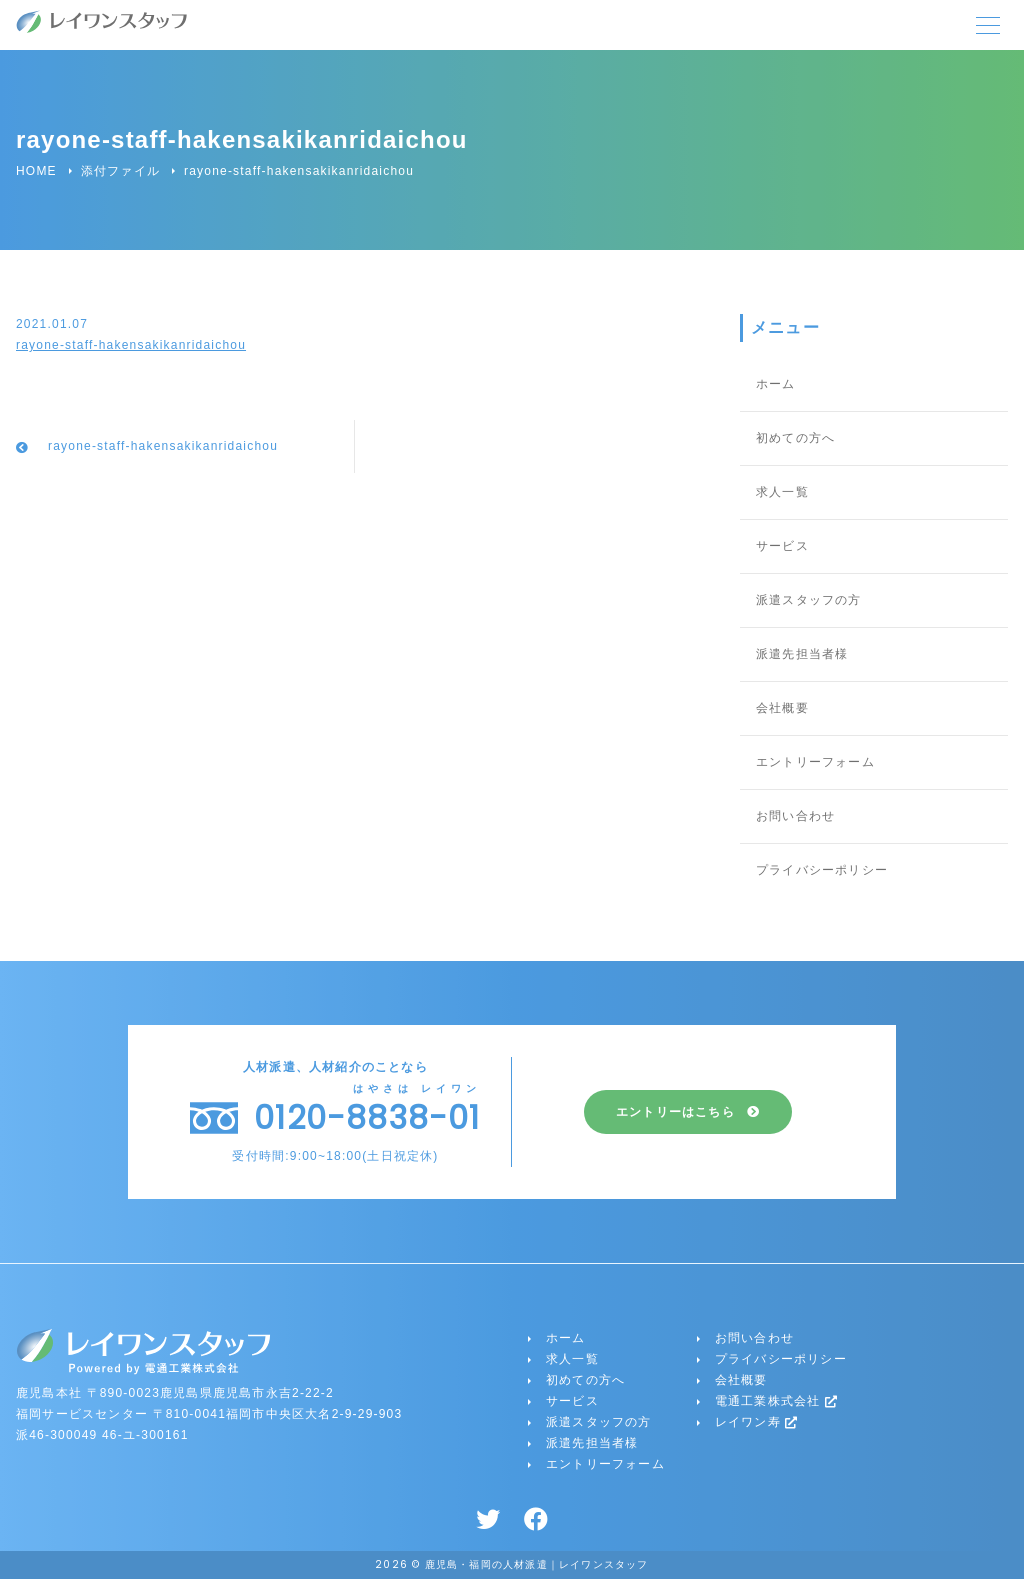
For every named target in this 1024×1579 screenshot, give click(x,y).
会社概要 (782, 708)
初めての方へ (795, 438)
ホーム (776, 384)
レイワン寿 (757, 1422)
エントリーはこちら (675, 1112)
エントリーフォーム (815, 762)
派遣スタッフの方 (809, 600)
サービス (782, 546)
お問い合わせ (795, 816)
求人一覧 (782, 492)
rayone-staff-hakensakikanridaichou (131, 345)
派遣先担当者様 (802, 654)
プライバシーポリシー (822, 870)
